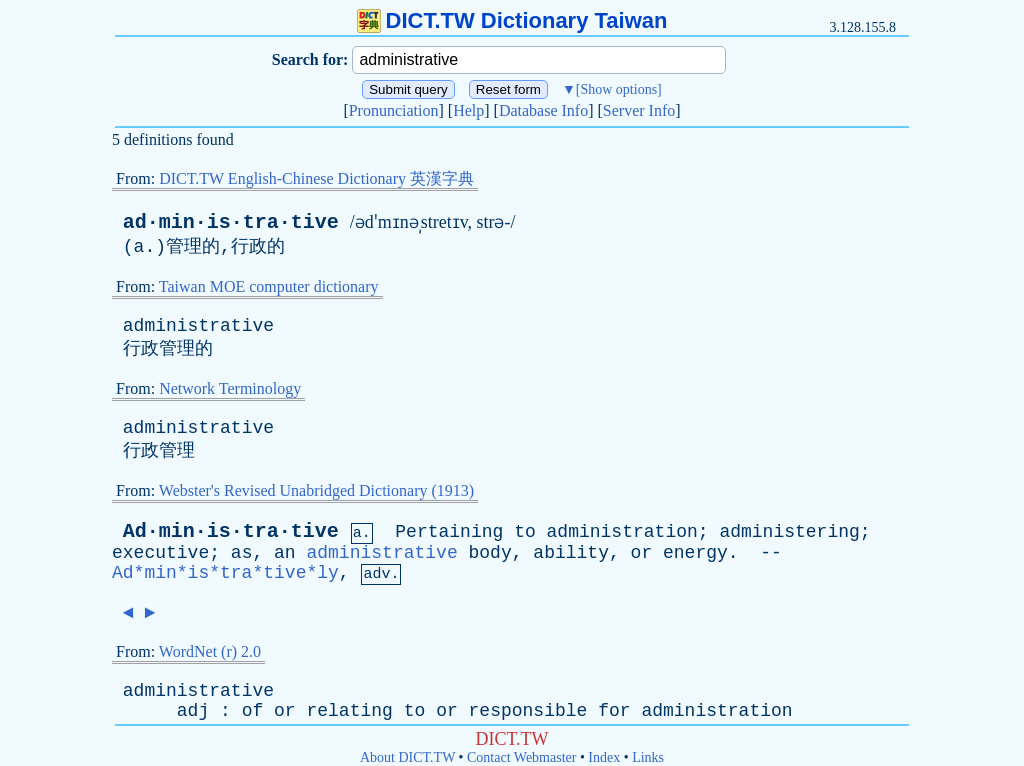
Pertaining (449, 532)
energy (695, 553)
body (490, 553)
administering (789, 532)
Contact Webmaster (521, 757)
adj (193, 711)
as (242, 553)
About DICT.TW (407, 757)
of (253, 711)
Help (468, 110)
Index (604, 757)
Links (648, 757)
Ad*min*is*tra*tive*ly (225, 573)
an (285, 553)
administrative (198, 326)
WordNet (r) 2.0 (210, 651)
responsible (528, 711)
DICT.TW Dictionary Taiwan (512, 20)
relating (349, 711)
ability (571, 553)
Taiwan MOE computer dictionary (269, 286)
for (614, 711)
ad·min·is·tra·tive (231, 222)
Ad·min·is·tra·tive (231, 531)
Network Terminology (230, 388)
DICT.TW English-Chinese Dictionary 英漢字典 (316, 178)
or (642, 553)
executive (160, 553)
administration (622, 532)
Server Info (639, 110)
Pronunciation (394, 110)
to (525, 532)
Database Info (543, 110)
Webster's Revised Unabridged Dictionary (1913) (316, 490)
